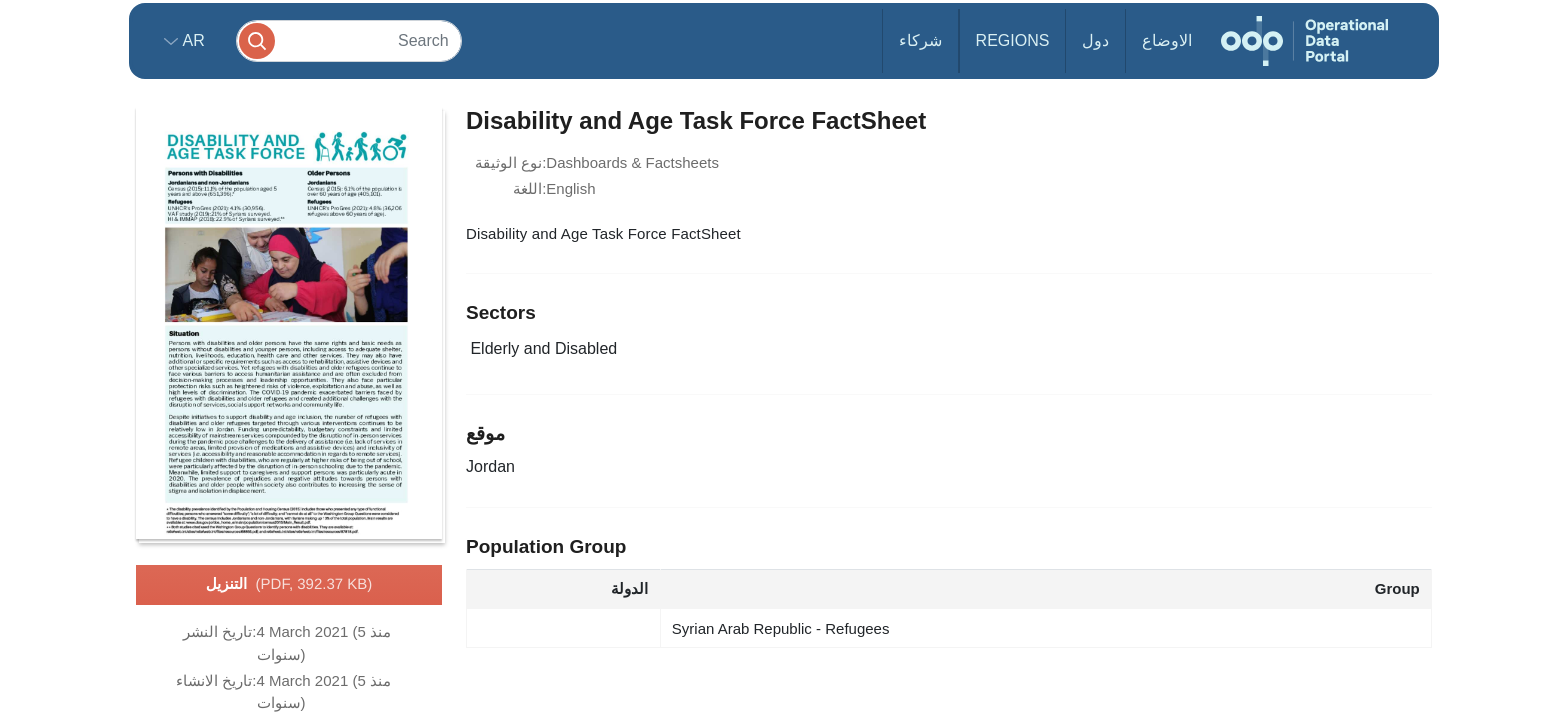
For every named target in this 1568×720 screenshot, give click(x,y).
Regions (1013, 40)
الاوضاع (1167, 40)
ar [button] (191, 40)
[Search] (349, 40)
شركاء (920, 40)
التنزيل (289, 585)
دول (1095, 40)
